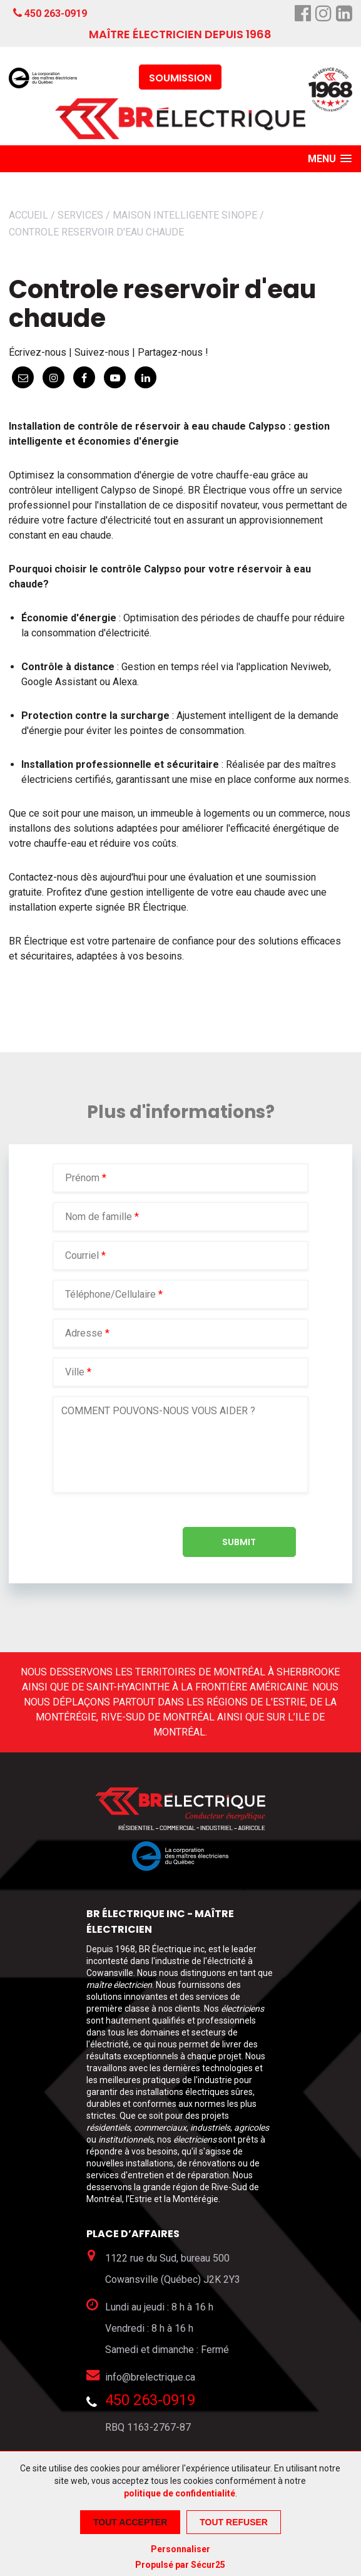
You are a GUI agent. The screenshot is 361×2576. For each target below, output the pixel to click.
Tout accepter (130, 2522)
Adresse (84, 1333)
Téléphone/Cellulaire (110, 1294)
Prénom (83, 1178)
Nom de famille (100, 1217)
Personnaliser (180, 2549)
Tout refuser (234, 2522)
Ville (74, 1372)
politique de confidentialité (179, 2493)
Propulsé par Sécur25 (180, 2565)
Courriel (83, 1255)
